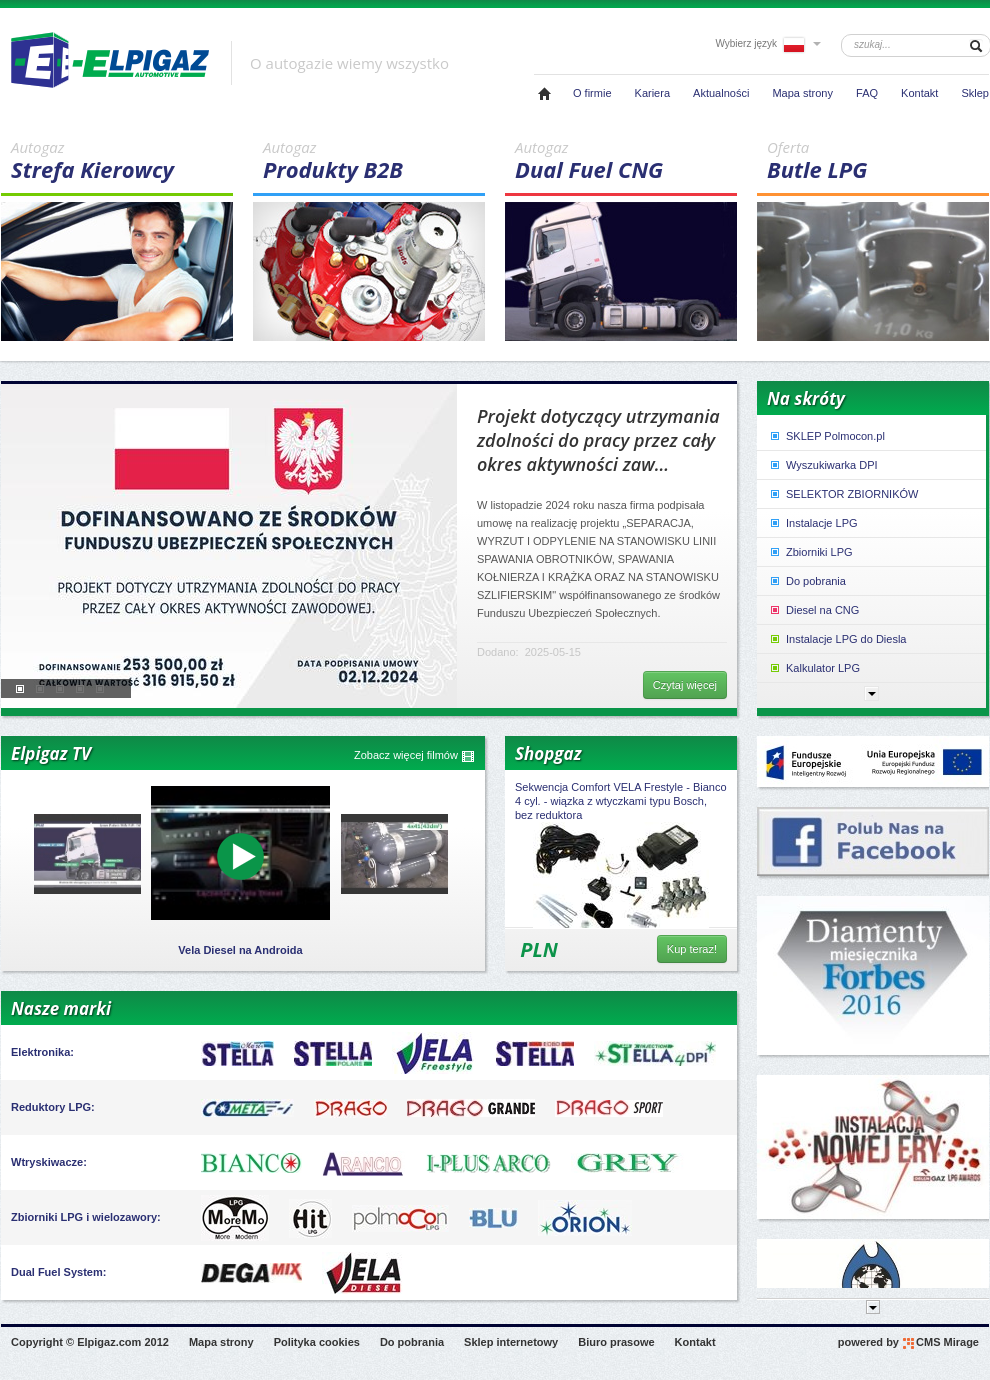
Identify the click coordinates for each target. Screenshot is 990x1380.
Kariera (652, 93)
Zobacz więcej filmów (414, 756)
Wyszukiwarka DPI (823, 465)
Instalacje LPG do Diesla (837, 639)
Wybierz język (768, 43)
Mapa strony (802, 93)
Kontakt (919, 93)
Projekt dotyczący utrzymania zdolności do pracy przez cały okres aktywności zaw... (598, 440)
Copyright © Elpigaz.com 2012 (90, 1342)
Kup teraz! (692, 949)
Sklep (975, 93)
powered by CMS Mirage (908, 1343)
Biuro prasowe (616, 1342)
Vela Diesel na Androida (240, 950)
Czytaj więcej (685, 685)
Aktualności (721, 93)
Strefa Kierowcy (122, 161)
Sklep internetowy (511, 1342)
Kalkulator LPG (814, 668)
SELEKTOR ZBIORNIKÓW (843, 494)
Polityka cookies (317, 1342)
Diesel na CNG (813, 610)
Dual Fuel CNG (626, 161)
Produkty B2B (374, 161)
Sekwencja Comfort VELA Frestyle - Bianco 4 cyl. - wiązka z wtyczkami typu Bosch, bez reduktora (621, 801)
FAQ (867, 93)
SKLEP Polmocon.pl (826, 436)
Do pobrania (807, 581)
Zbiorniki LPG (810, 552)
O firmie (592, 93)
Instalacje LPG (813, 523)
